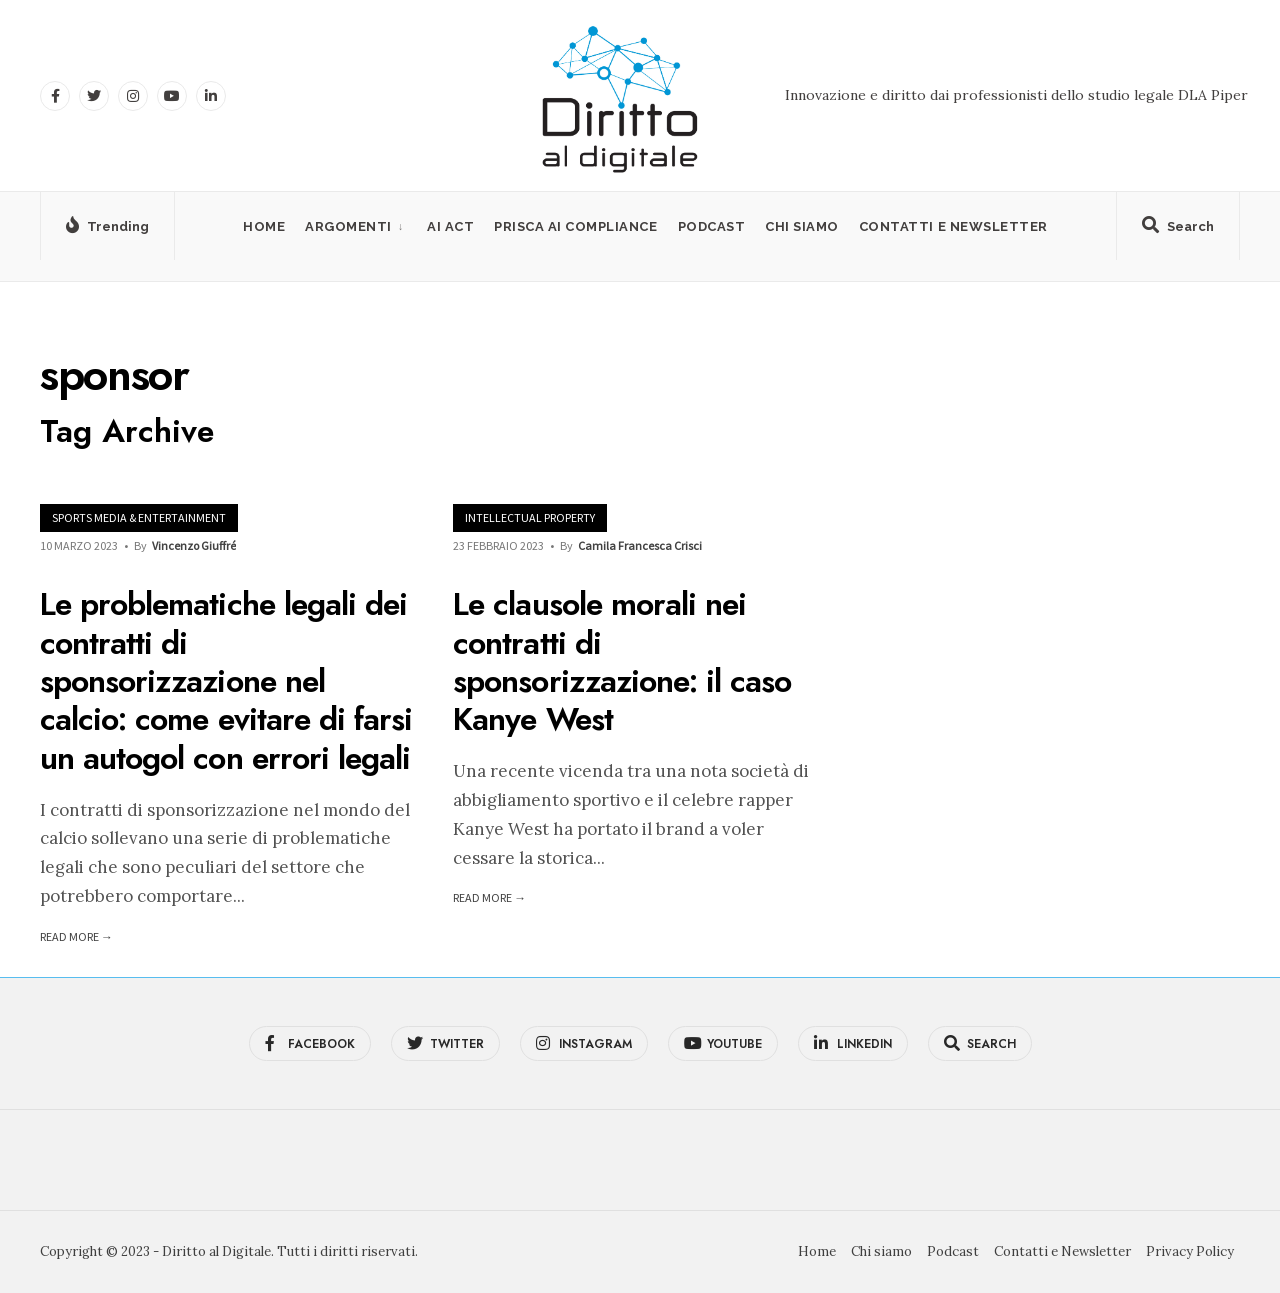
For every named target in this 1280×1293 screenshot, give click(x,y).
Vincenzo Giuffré (194, 545)
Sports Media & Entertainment (139, 517)
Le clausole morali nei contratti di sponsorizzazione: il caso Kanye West (622, 662)
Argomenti (348, 226)
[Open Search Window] (1178, 230)
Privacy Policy (1190, 1251)
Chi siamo (802, 226)
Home (264, 226)
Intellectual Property (530, 517)
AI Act (450, 226)
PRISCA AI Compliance (575, 226)
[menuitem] (356, 226)
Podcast (712, 226)
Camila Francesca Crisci (640, 545)
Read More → (76, 936)
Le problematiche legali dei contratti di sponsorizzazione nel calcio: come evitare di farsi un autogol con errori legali (226, 682)
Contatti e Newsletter (953, 226)
